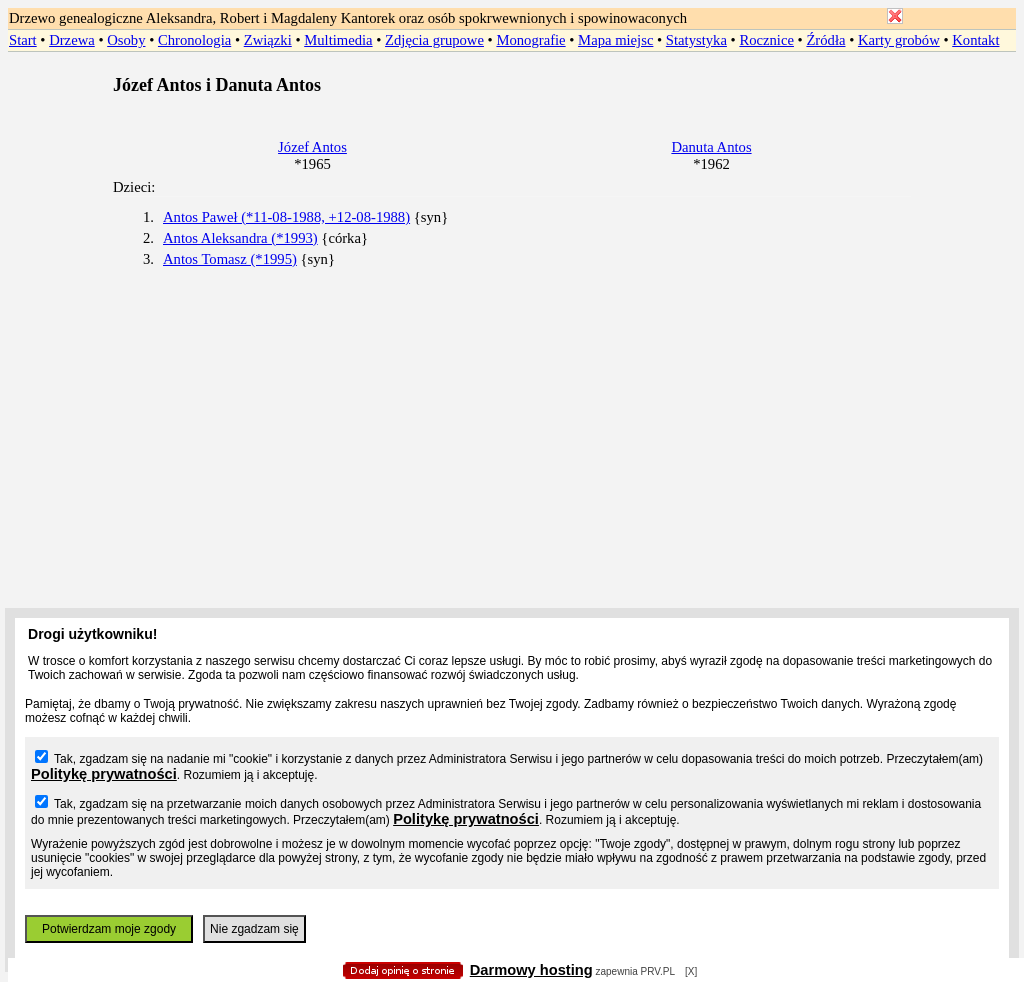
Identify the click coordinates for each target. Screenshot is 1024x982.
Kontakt (975, 40)
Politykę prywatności (104, 774)
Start (23, 40)
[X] (691, 971)
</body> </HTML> (512, 100)
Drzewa (72, 40)
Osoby (126, 40)
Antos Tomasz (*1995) (230, 259)
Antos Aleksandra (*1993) (240, 238)
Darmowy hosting (531, 970)
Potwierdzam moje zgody (109, 929)
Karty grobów (899, 40)
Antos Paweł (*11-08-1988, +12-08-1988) (286, 217)
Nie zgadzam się (254, 929)
